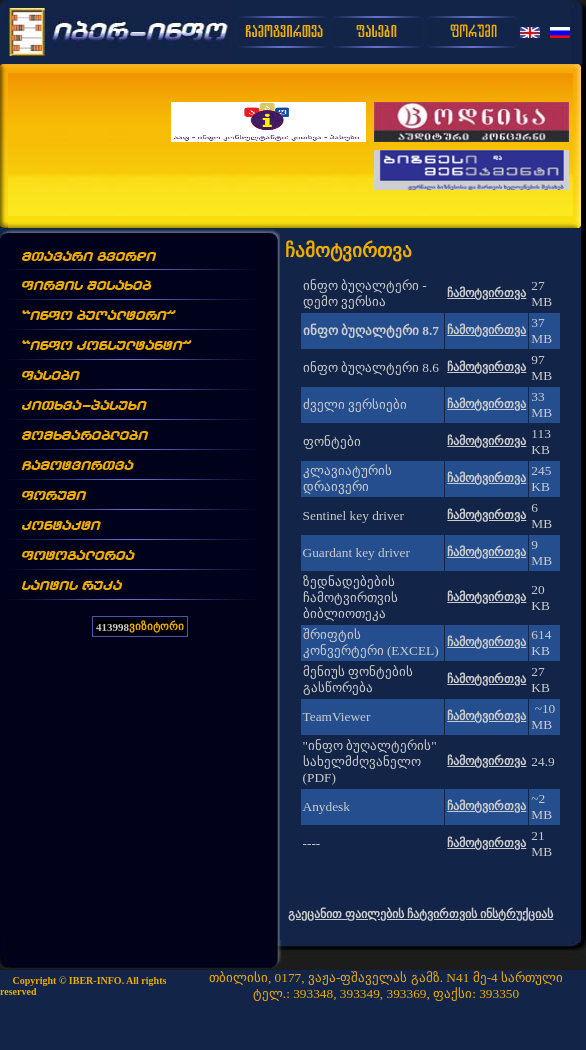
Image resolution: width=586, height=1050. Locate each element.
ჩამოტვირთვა (486, 293)
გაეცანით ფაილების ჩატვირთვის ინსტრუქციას (420, 914)
